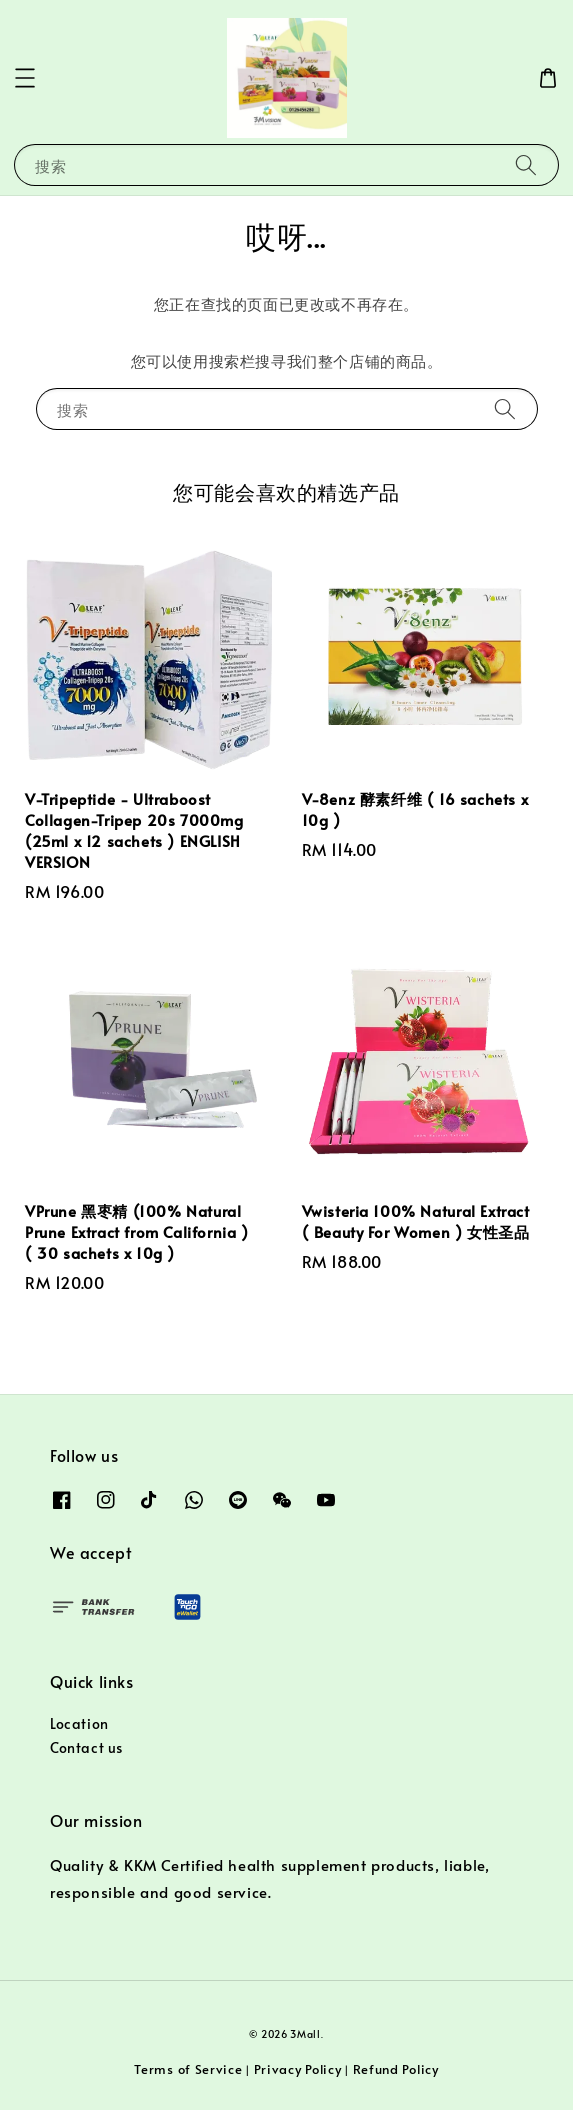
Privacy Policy (298, 2069)
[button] (25, 78)
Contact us (86, 1747)
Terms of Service (188, 2069)
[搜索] (526, 164)
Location (79, 1723)
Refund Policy (396, 2069)
